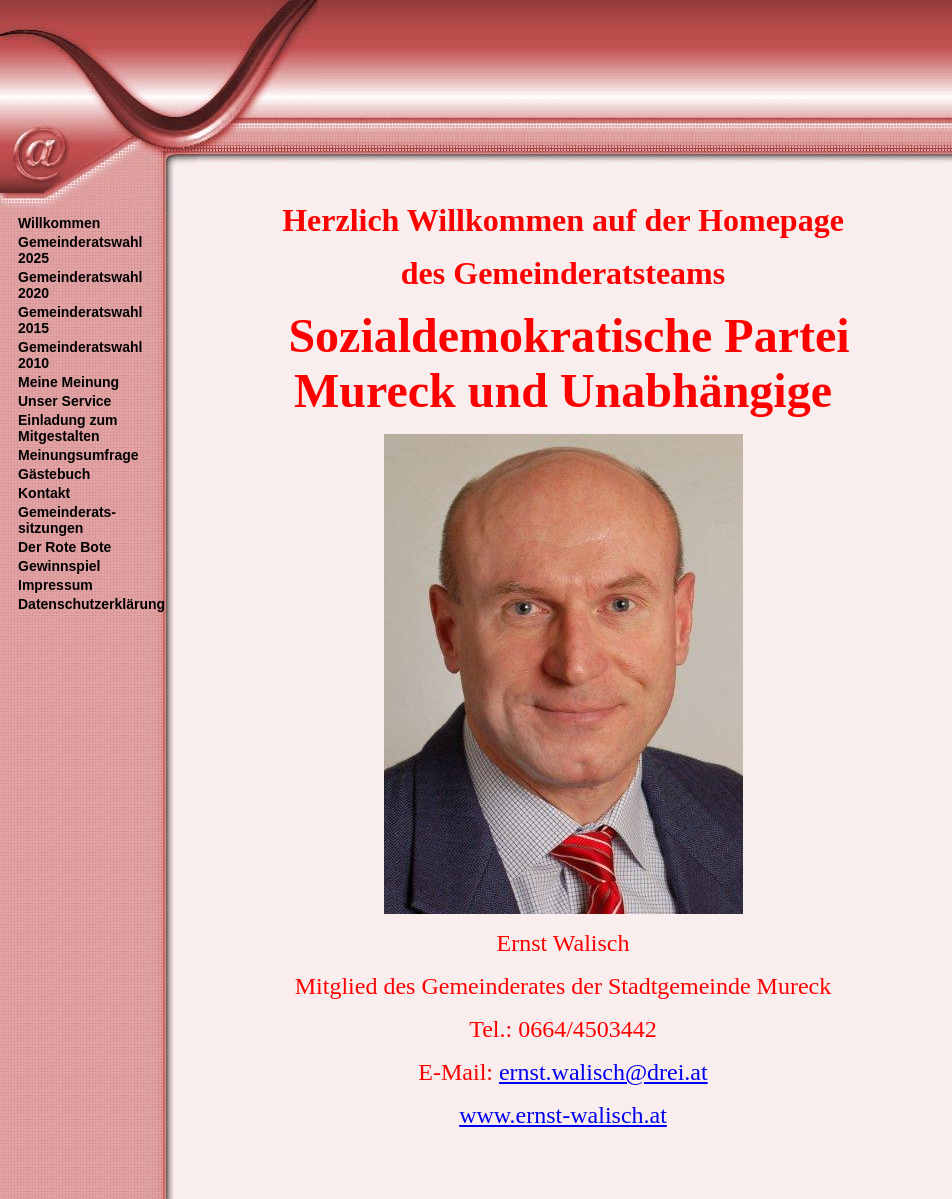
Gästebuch (54, 474)
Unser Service (64, 401)
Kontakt (44, 493)
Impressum (55, 585)
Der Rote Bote (64, 547)
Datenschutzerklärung (91, 604)
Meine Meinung (68, 382)
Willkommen (59, 223)
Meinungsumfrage (78, 455)
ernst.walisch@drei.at (603, 1072)
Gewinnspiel (59, 566)
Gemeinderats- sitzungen (67, 520)
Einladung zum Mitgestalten (68, 428)
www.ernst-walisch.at (563, 1115)
